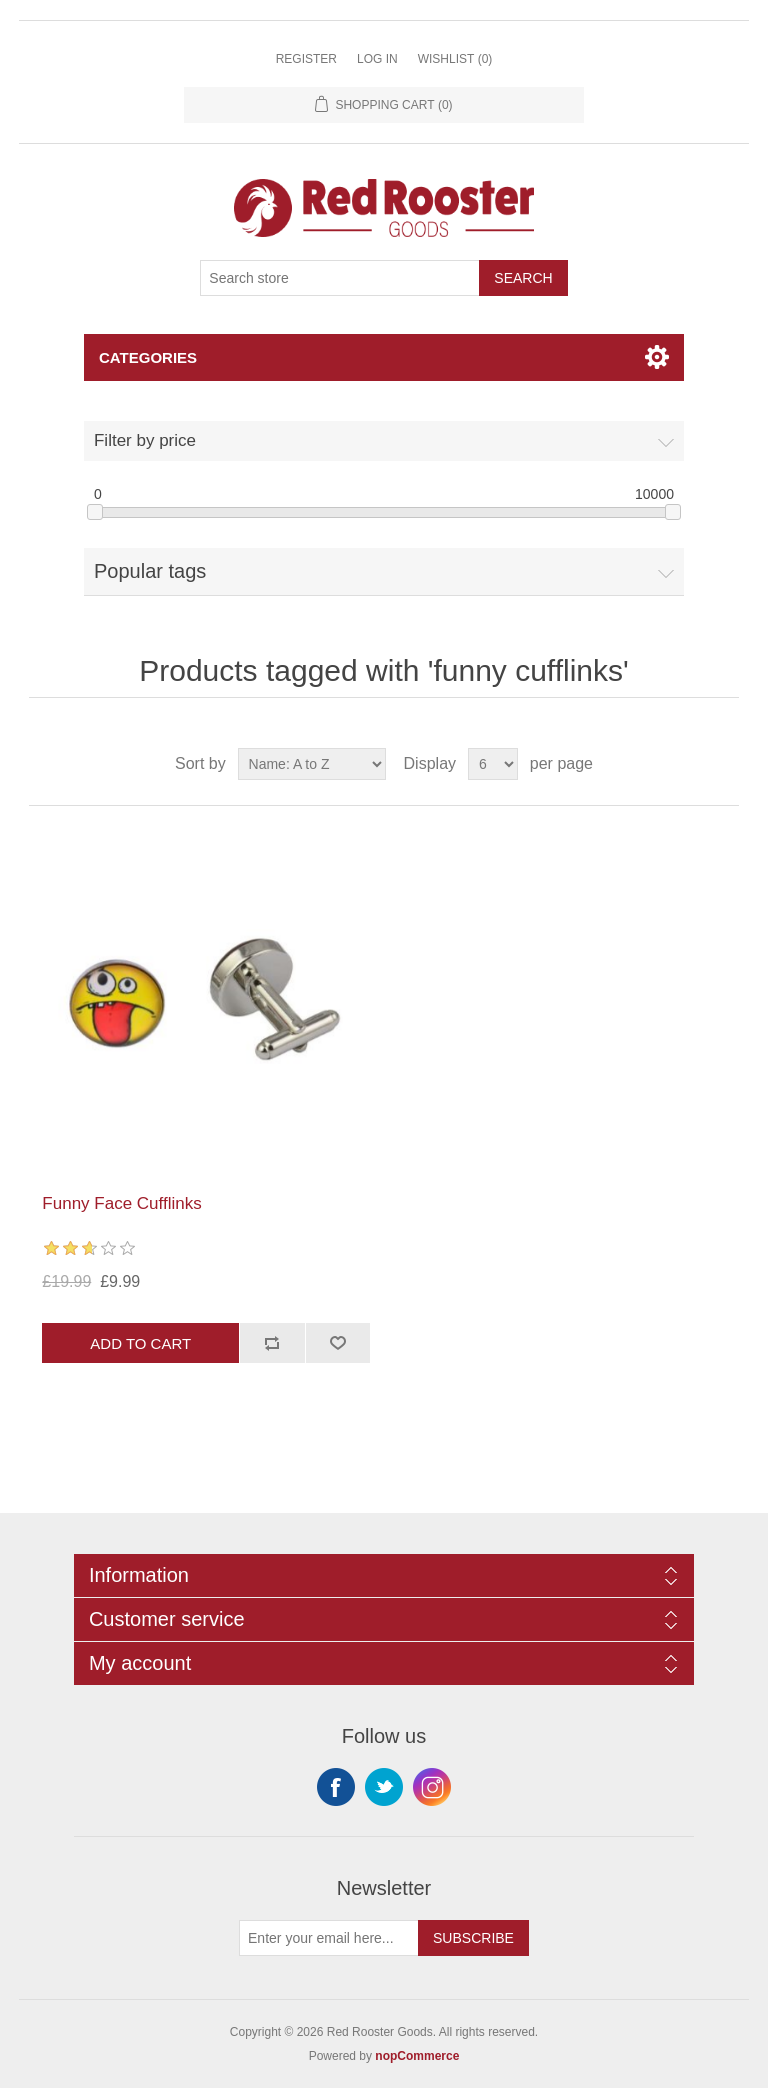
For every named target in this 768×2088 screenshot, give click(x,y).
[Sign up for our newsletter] (329, 1938)
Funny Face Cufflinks (121, 1203)
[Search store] (340, 278)
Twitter (384, 1787)
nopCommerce (417, 2056)
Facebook (336, 1787)
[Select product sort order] (312, 764)
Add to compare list (272, 1343)
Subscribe (473, 1938)
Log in (377, 59)
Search (523, 278)
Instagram (432, 1787)
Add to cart (140, 1343)
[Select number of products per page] (493, 764)
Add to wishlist (338, 1343)
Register (306, 59)
